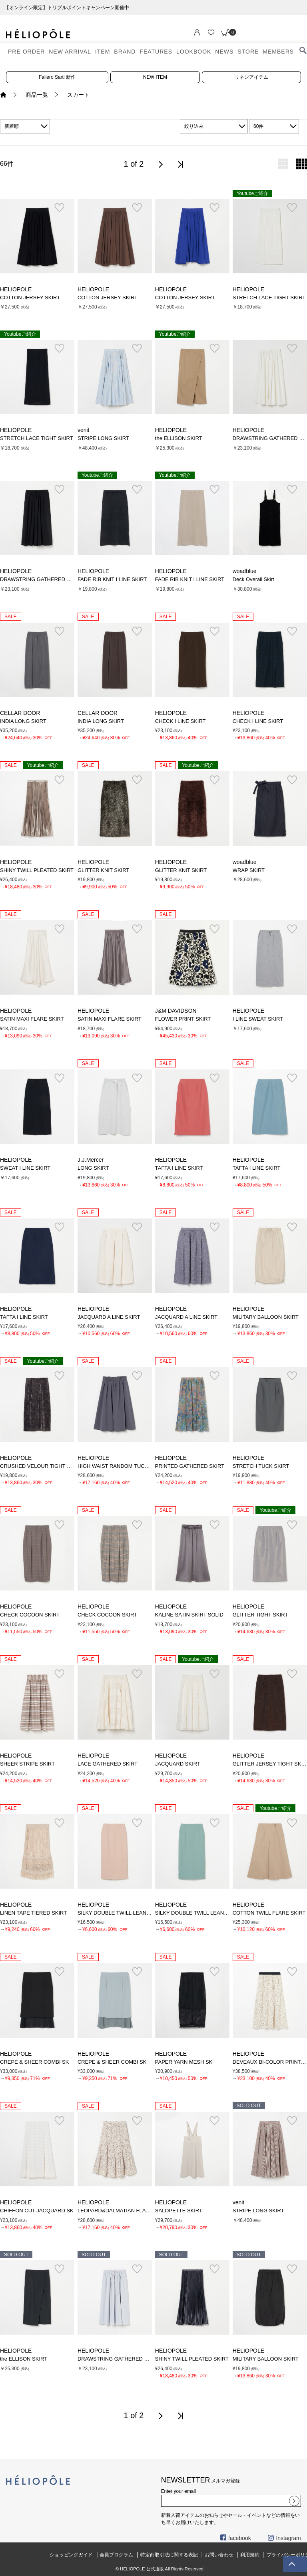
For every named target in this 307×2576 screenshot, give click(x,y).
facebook (235, 2538)
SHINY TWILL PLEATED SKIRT (37, 870)
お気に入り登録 (59, 208)
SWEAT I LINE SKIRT (25, 1168)
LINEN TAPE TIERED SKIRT (33, 1913)
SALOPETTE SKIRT (178, 2211)
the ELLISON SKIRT (178, 438)
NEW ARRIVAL (70, 51)
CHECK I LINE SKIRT (180, 721)
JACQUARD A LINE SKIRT (109, 1317)
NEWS (224, 51)
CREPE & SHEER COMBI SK (34, 2062)
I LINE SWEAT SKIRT (258, 1019)
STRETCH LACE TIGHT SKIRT (269, 298)
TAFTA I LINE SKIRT (179, 1168)
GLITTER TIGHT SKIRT (260, 1615)
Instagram (284, 2538)
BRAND (125, 51)
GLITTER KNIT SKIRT (103, 870)
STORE (248, 51)
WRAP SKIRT (249, 870)
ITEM (102, 51)
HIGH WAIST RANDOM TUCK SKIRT (121, 1466)
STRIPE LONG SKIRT (103, 438)
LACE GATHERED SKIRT (108, 1764)
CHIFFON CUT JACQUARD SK (37, 2211)
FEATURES (156, 51)
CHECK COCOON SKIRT (30, 1615)
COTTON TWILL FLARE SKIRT (269, 1913)
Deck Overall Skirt (253, 579)
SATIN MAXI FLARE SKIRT (32, 1019)
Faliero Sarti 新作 (57, 77)
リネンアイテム (251, 77)
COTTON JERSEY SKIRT (30, 298)
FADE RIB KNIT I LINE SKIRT (112, 579)
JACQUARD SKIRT (177, 1764)
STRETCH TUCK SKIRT (261, 1466)
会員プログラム (116, 2555)
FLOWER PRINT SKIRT (183, 1019)
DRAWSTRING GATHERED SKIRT (41, 579)
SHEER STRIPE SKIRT (27, 1764)
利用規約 (249, 2555)
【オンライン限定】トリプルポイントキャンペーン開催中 (153, 7)
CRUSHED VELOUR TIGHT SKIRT (41, 1466)
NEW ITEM (155, 77)
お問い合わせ (219, 2555)
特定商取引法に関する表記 (169, 2555)
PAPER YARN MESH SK (184, 2062)
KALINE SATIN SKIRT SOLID (189, 1615)
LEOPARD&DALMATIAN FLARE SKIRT (123, 2211)
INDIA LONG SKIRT (23, 721)
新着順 (11, 126)
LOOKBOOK (193, 51)
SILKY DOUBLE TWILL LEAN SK (116, 1913)
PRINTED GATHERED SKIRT (189, 1466)
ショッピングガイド (71, 2555)
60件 (258, 126)
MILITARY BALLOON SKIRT (266, 1317)
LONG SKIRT (93, 1168)
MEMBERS (278, 51)
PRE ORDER (26, 51)
